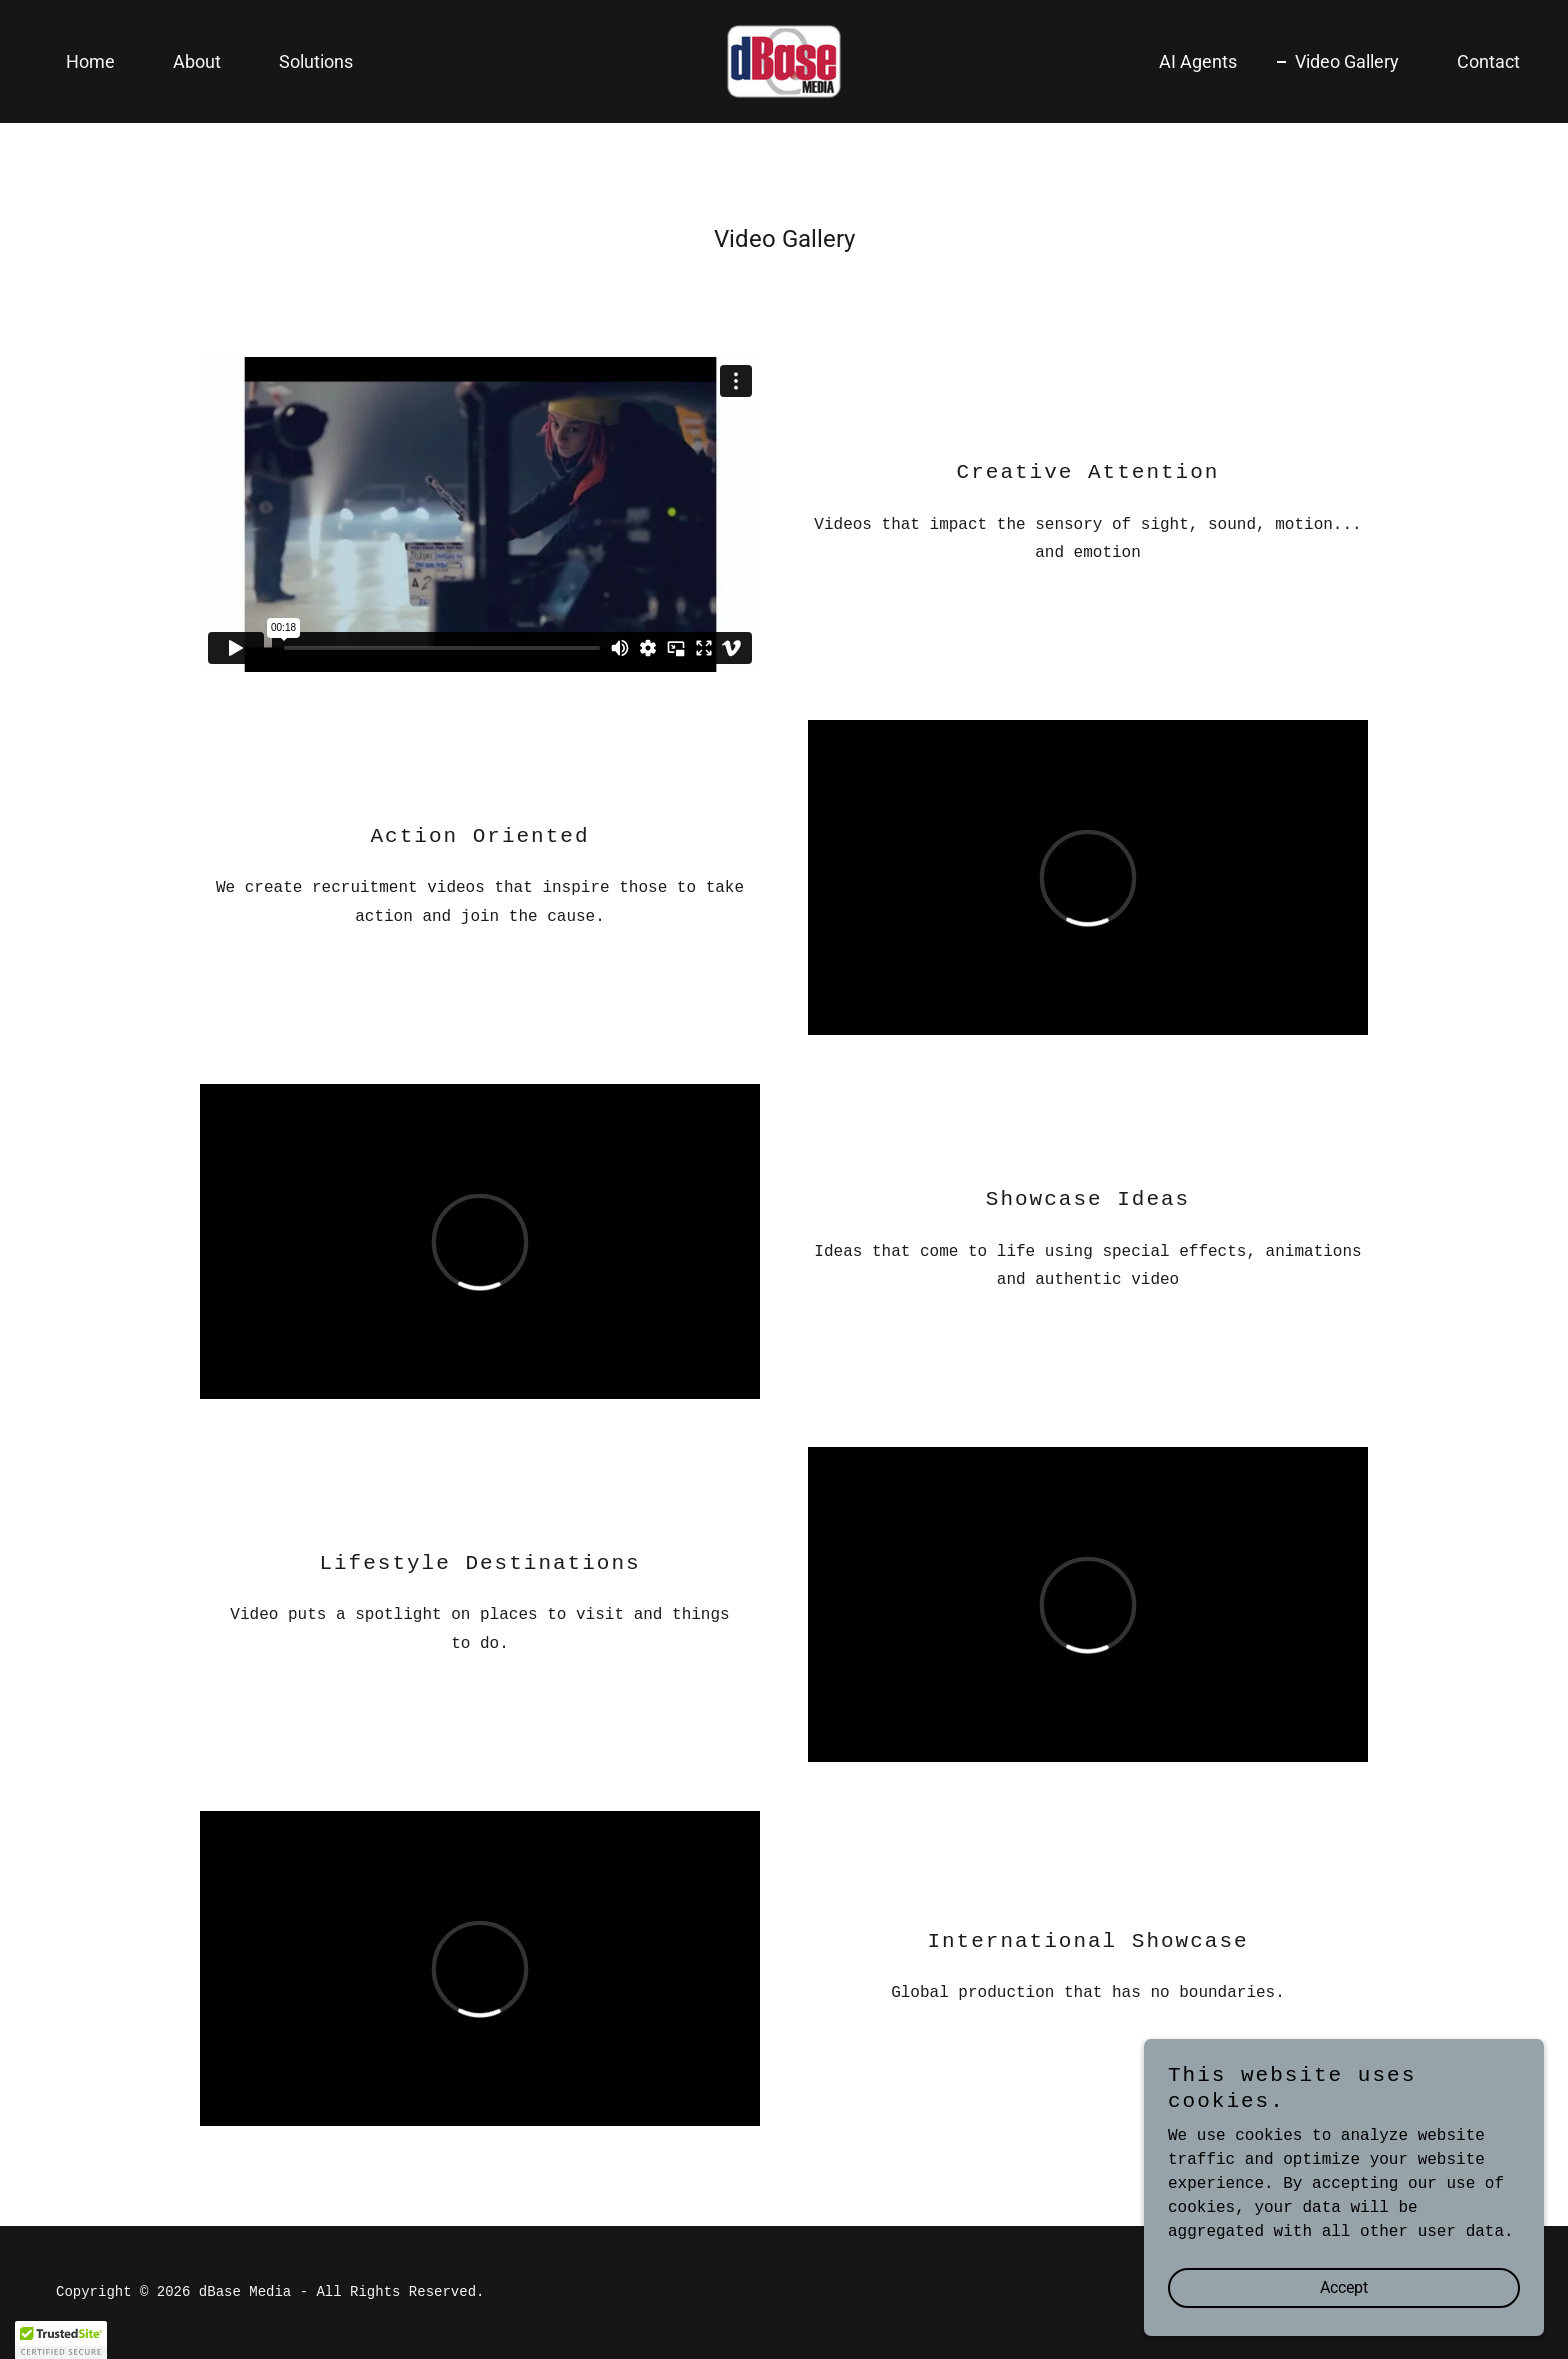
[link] (784, 62)
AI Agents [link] (1198, 61)
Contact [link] (1488, 61)
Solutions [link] (316, 61)
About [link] (197, 61)
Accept (1344, 2287)
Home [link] (90, 61)
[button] (61, 2340)
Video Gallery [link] (1347, 61)
